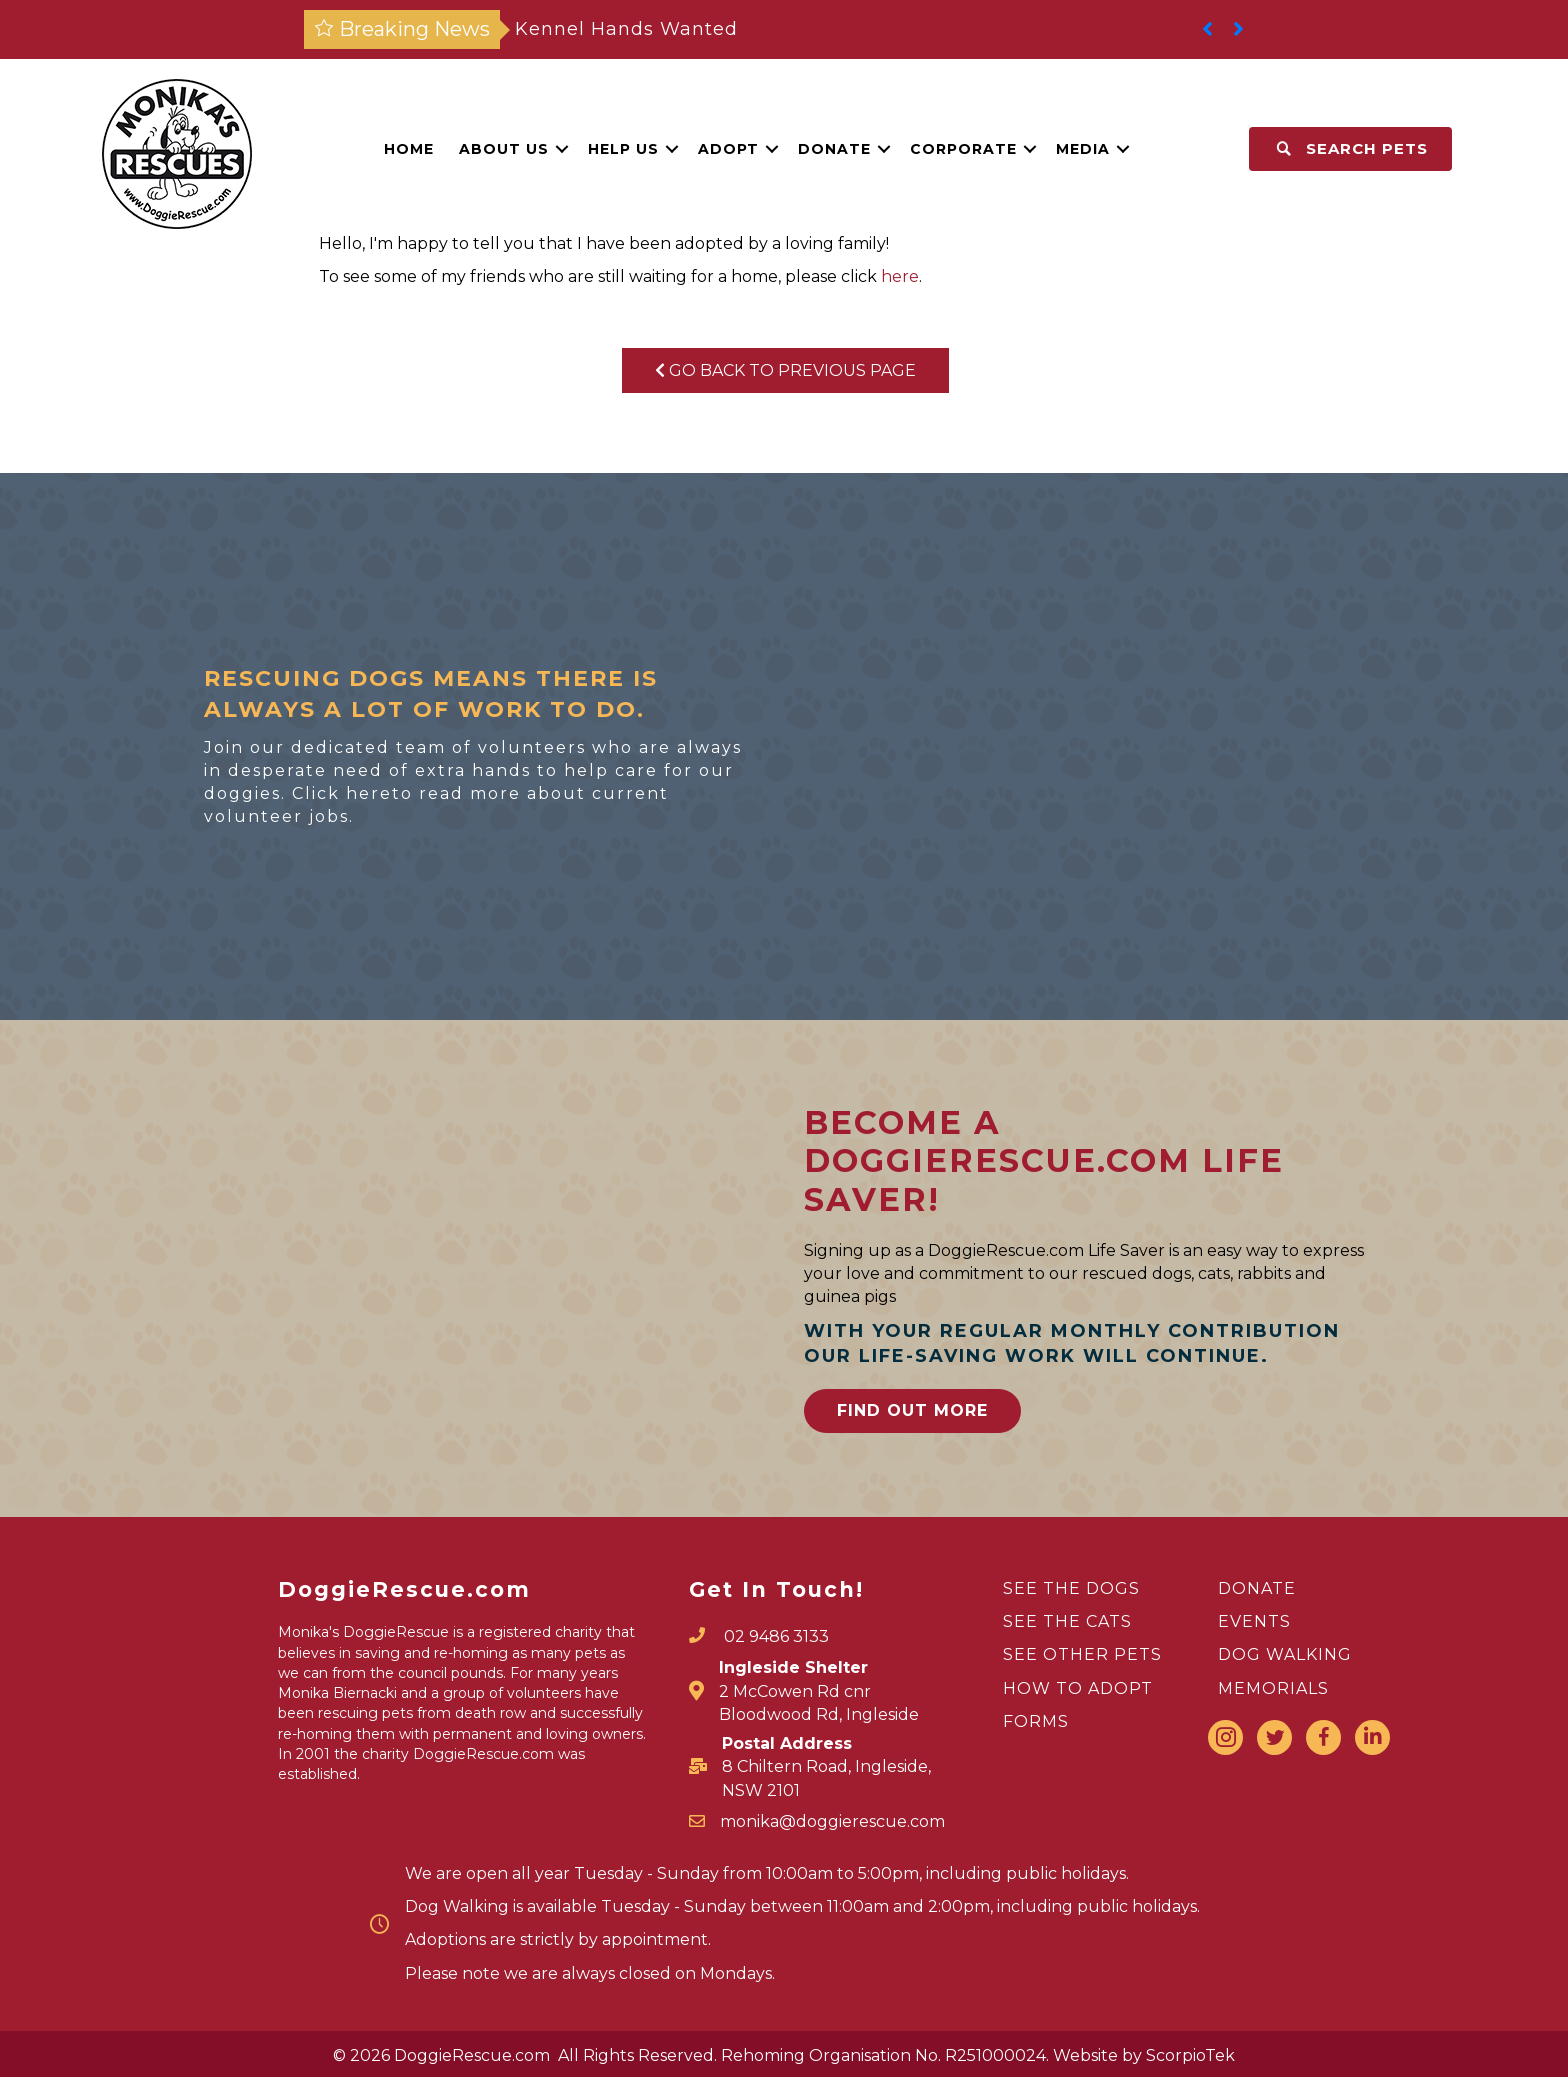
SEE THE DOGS (1071, 1588)
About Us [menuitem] (504, 149)
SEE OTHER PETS (1082, 1654)
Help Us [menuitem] (623, 149)
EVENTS (1254, 1621)
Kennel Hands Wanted (626, 29)
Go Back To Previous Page (785, 370)
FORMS (1036, 1721)
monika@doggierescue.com (832, 1821)
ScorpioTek (1190, 2055)
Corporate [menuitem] (963, 149)
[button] (562, 149)
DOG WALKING (1285, 1654)
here (900, 276)
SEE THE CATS (1067, 1621)
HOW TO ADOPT (1078, 1688)
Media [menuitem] (1083, 149)
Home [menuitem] (409, 149)
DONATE (1257, 1588)
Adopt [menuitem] (728, 149)
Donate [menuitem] (834, 149)
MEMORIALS (1273, 1688)
